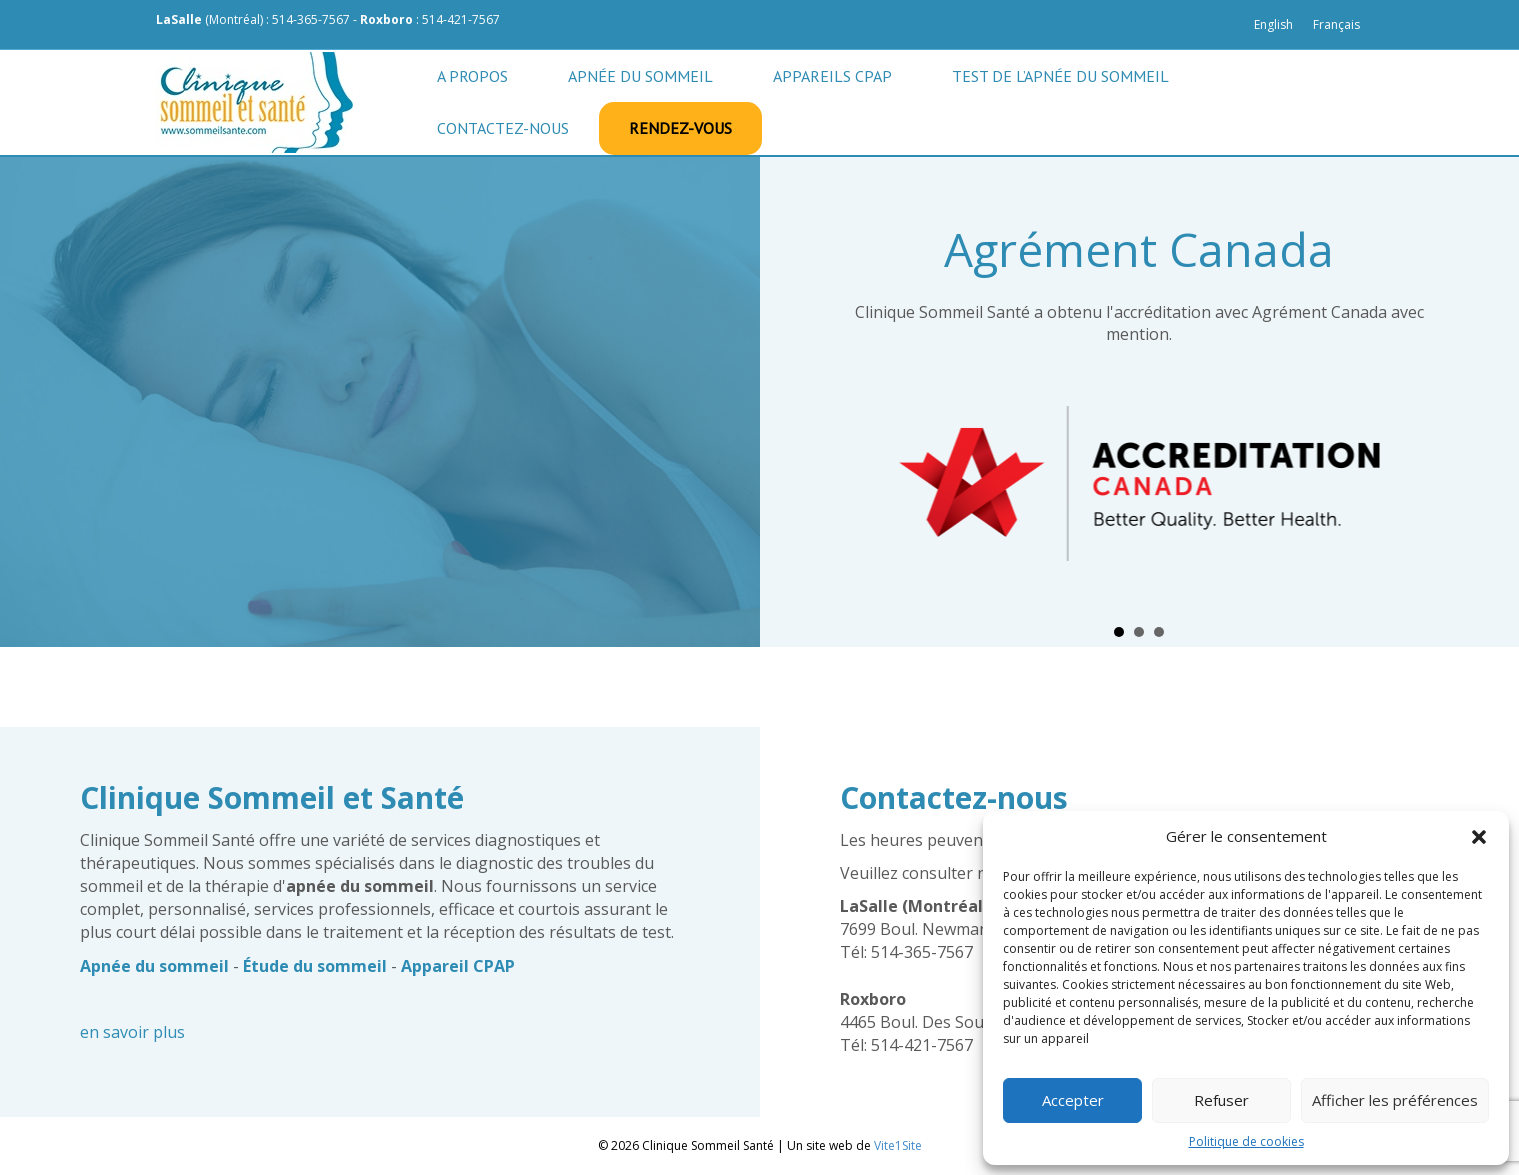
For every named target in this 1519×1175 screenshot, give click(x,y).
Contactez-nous (503, 128)
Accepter (1073, 1100)
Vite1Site (898, 1145)
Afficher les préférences (1395, 1100)
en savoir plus (132, 1032)
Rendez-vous (680, 128)
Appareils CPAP (832, 76)
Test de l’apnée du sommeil (1060, 76)
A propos (472, 76)
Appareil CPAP (458, 966)
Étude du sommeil (315, 966)
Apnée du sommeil (640, 76)
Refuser (1221, 1100)
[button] (1479, 837)
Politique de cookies (1246, 1141)
